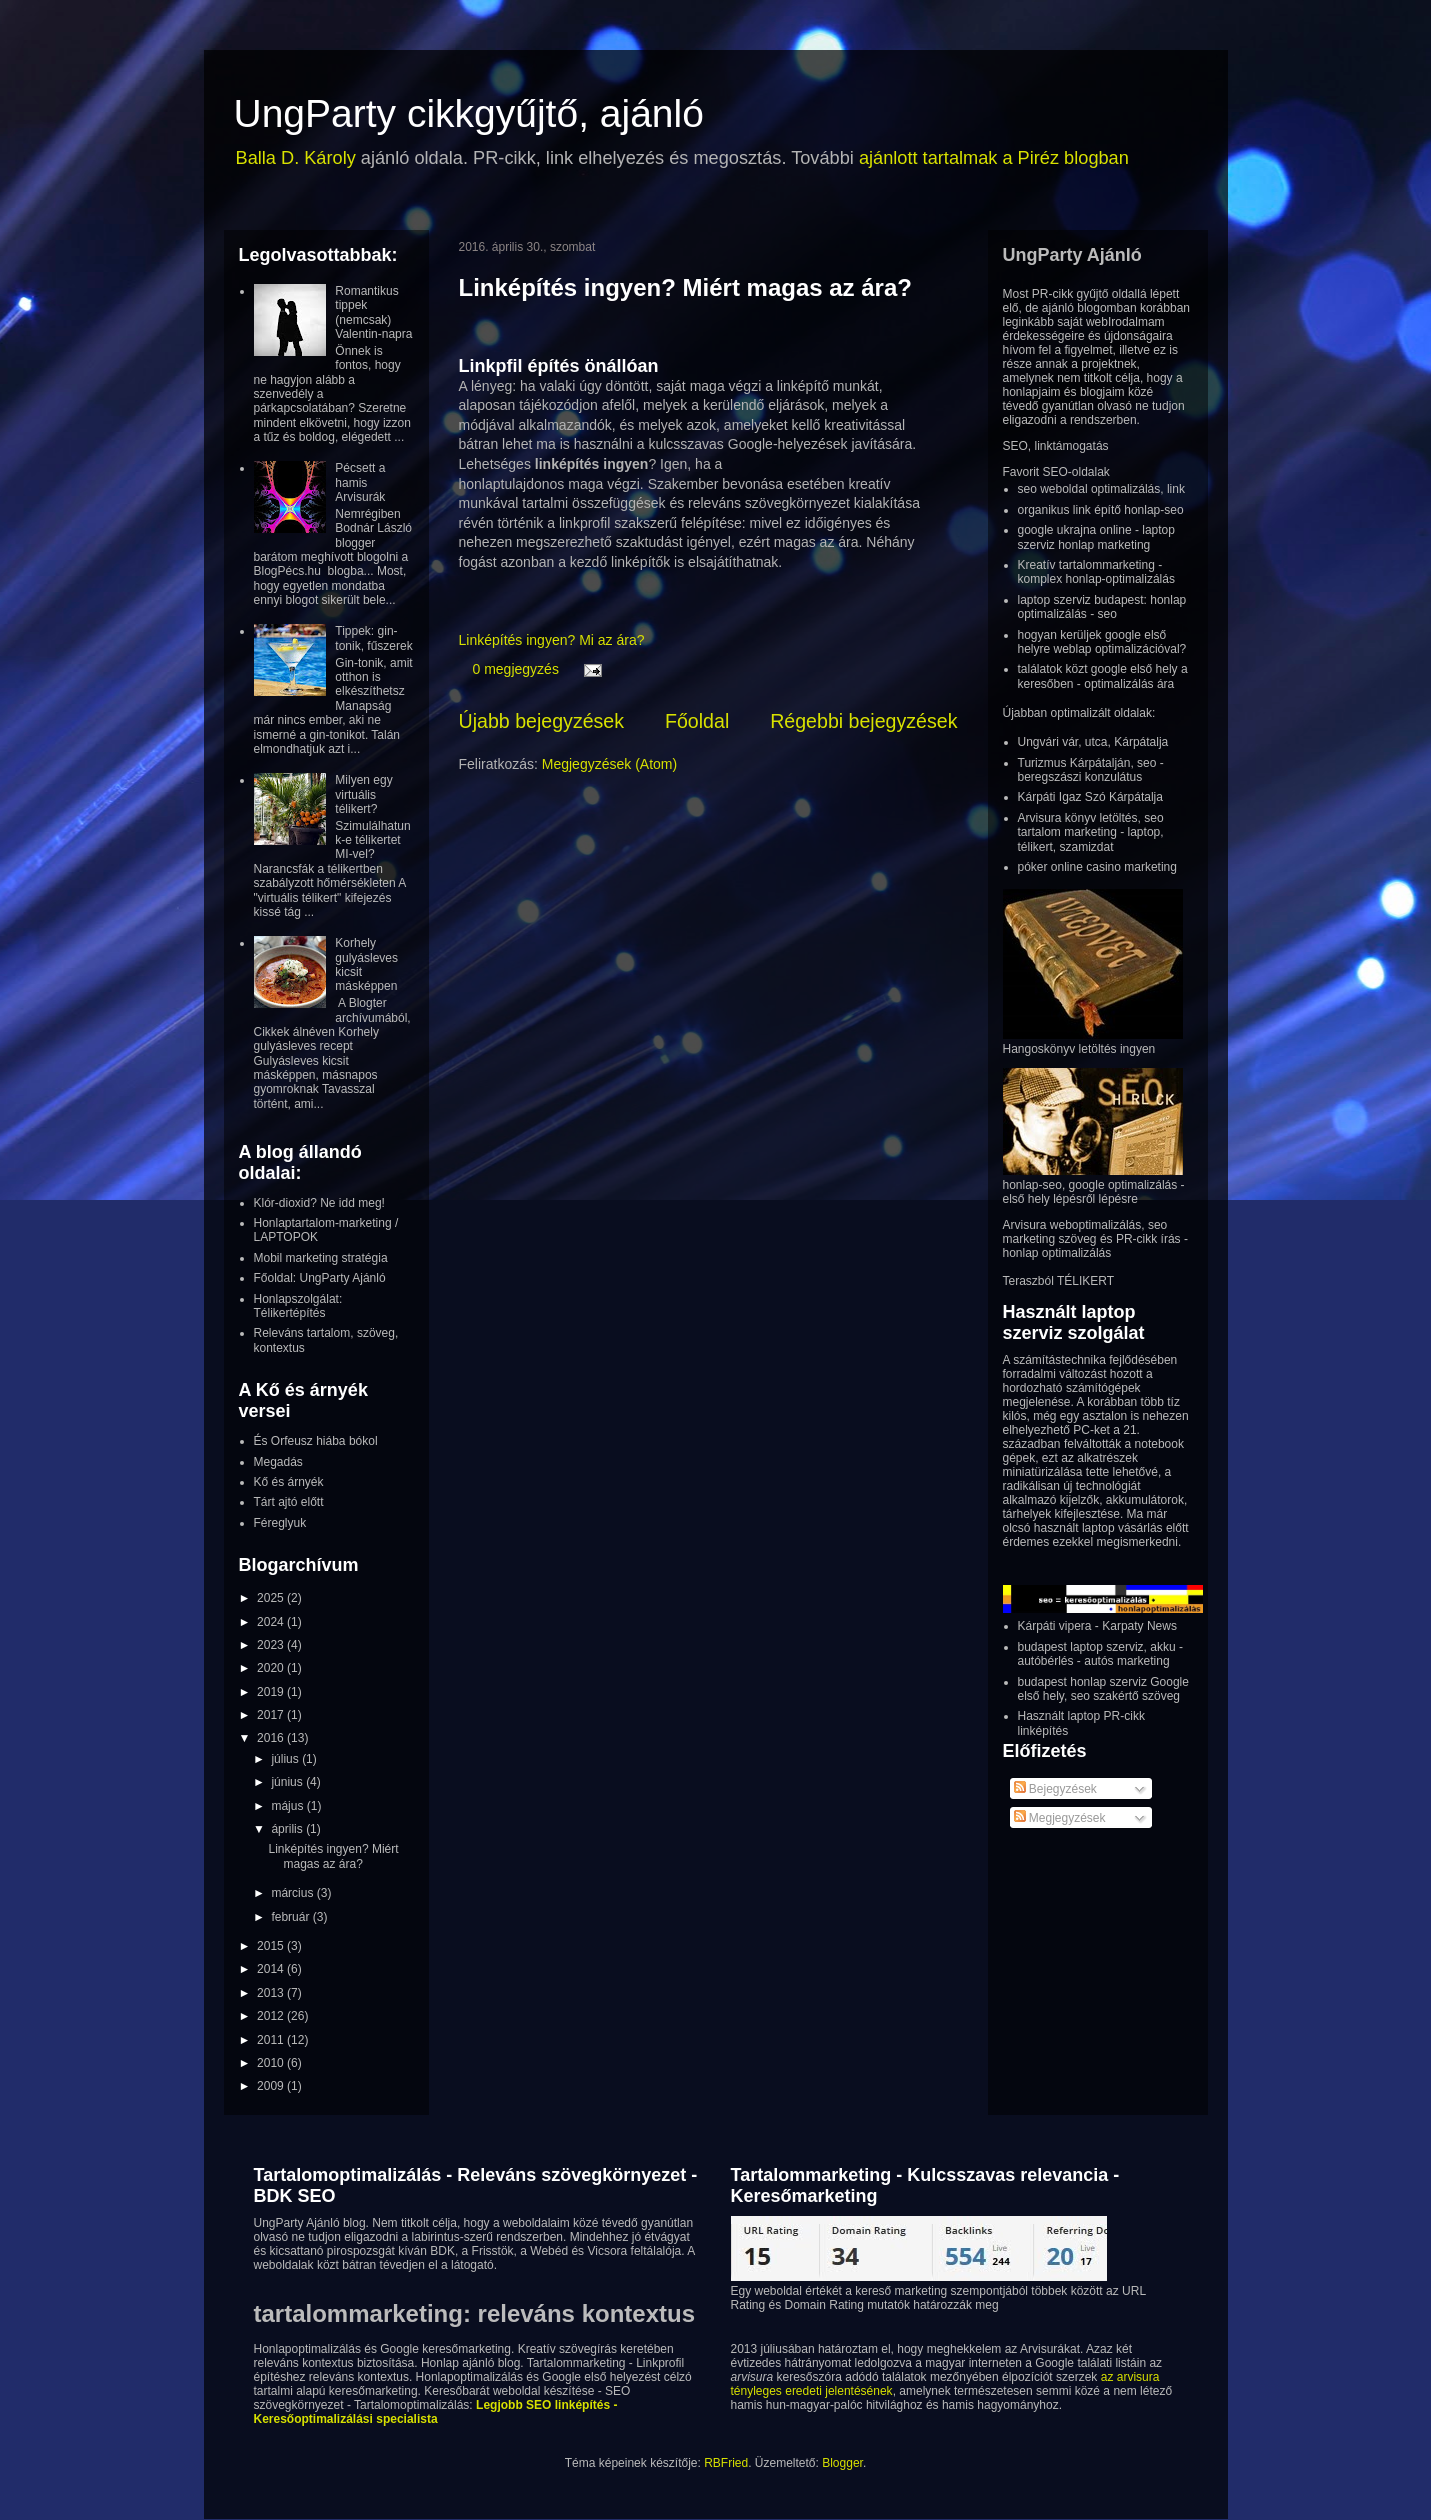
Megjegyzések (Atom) (609, 764)
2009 (272, 2086)
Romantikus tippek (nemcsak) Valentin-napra (373, 312)
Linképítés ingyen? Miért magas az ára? (685, 287)
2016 (272, 1738)
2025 (272, 1598)
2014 (272, 1969)
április (288, 1829)
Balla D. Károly (296, 158)
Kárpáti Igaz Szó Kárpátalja (1090, 797)
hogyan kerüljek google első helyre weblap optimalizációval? (1102, 642)
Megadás (278, 1462)
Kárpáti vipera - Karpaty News (1097, 1626)
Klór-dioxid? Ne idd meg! (319, 1203)
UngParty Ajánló (1072, 255)
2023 (272, 1645)
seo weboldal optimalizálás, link (1101, 489)
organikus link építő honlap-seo (1101, 510)
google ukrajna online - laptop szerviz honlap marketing (1096, 537)
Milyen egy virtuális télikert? (363, 794)
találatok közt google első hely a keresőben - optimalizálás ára (1103, 676)
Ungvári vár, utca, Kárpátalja (1093, 742)
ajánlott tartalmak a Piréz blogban (994, 158)
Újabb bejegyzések (542, 721)
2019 (272, 1692)
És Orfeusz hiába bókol (316, 1441)
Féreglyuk (280, 1523)
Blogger (842, 2463)
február (291, 1917)
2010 (272, 2063)
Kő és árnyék (289, 1482)
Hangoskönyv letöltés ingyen (1079, 1049)
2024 (272, 1622)
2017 (272, 1715)
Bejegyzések (1055, 1789)
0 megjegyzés (516, 669)
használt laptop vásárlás (1098, 1528)
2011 (272, 2040)
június (288, 1782)
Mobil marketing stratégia (321, 1258)
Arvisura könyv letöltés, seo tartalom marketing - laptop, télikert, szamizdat (1091, 832)
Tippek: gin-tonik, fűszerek (373, 638)
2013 (272, 1993)
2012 (272, 2016)
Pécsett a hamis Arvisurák (360, 482)
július (286, 1759)
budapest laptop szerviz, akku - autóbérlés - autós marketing (1100, 1654)
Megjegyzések (1060, 1818)
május (288, 1806)
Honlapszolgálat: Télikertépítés (298, 1306)
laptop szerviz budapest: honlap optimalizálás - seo (1102, 607)
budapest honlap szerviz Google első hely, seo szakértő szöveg (1103, 1689)
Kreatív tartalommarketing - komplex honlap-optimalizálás (1096, 572)
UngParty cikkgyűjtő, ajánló (469, 113)
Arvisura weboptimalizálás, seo (1085, 1225)
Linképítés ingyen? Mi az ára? (552, 640)
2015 (272, 1946)
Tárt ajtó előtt (289, 1502)
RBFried (726, 2463)
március (293, 1893)
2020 (272, 1668)
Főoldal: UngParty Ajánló (320, 1278)
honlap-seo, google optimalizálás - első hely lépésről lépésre (1094, 1192)
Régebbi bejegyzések (863, 721)
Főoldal (697, 721)
